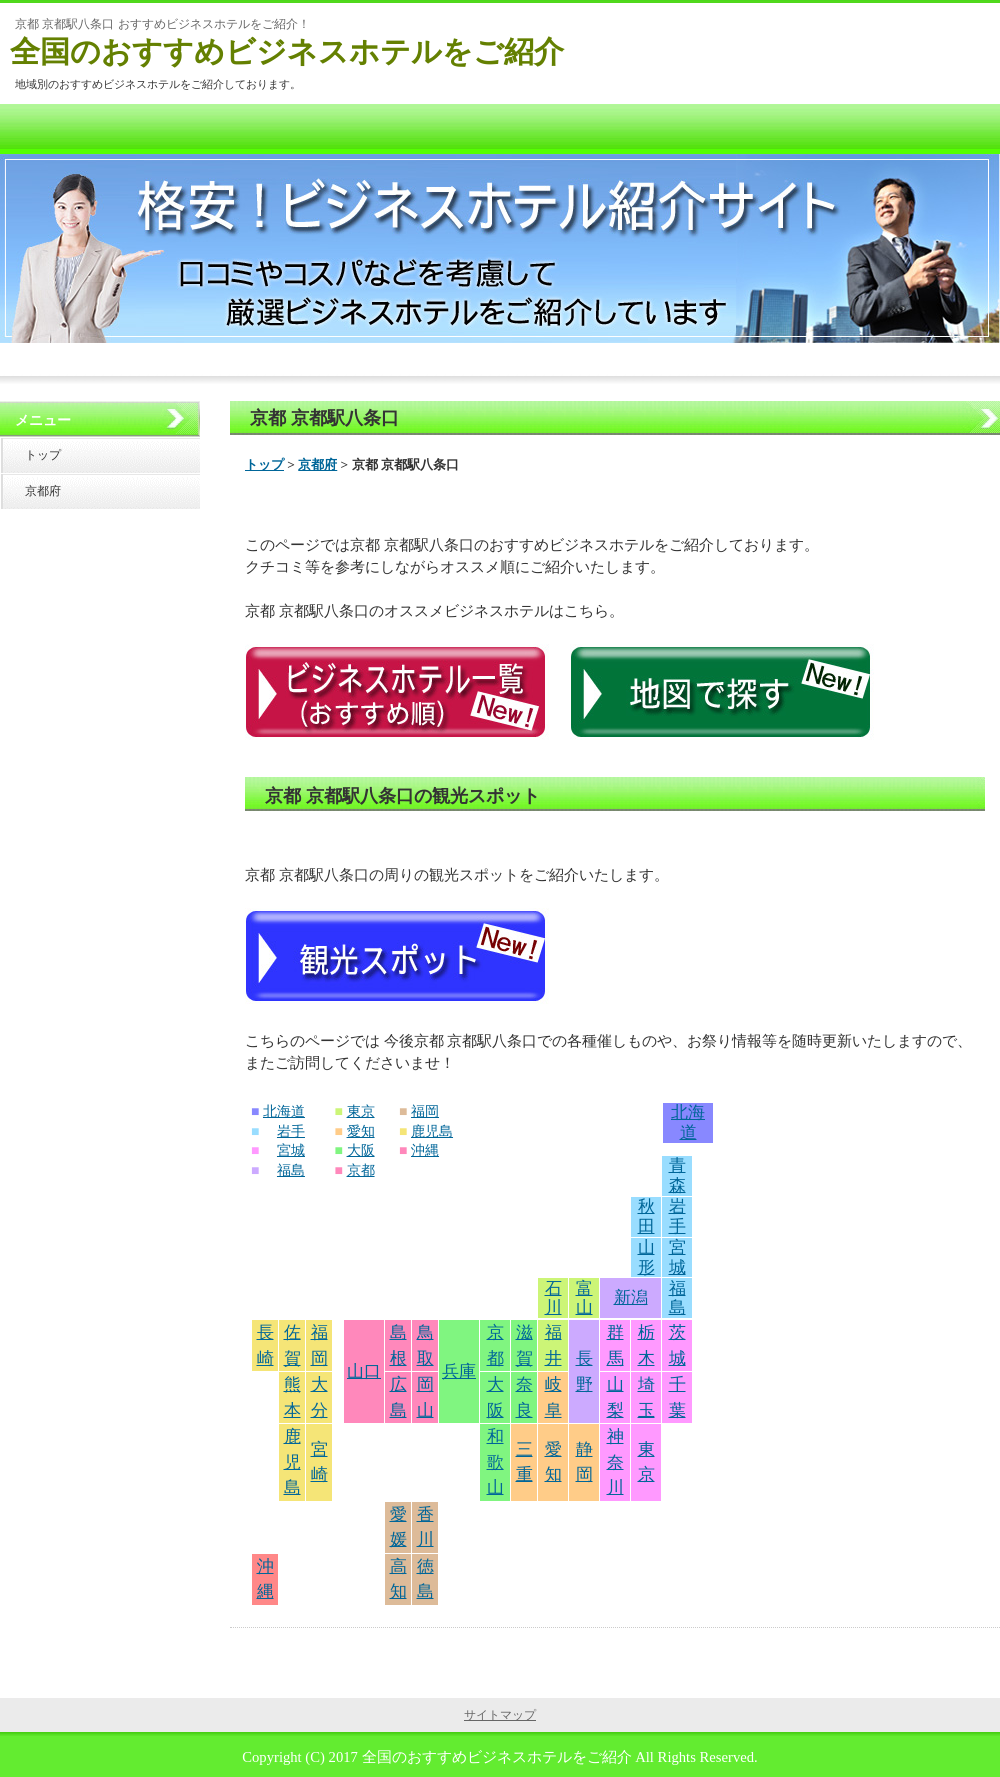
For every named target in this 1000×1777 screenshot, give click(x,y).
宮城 (291, 1150)
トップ (264, 464)
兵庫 (459, 1371)
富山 (584, 1298)
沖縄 (425, 1150)
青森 (677, 1175)
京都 (361, 1170)
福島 (291, 1170)
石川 (553, 1298)
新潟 (631, 1297)
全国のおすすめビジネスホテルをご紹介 (287, 51)
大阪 (361, 1150)
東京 (361, 1111)
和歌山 (495, 1462)
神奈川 (615, 1462)
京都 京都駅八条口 (324, 418)
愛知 (361, 1131)
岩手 (291, 1131)
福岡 (425, 1111)
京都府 (317, 464)
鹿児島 (432, 1131)
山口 (364, 1371)
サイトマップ (500, 1715)
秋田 (646, 1216)
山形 (646, 1257)
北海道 (284, 1111)
